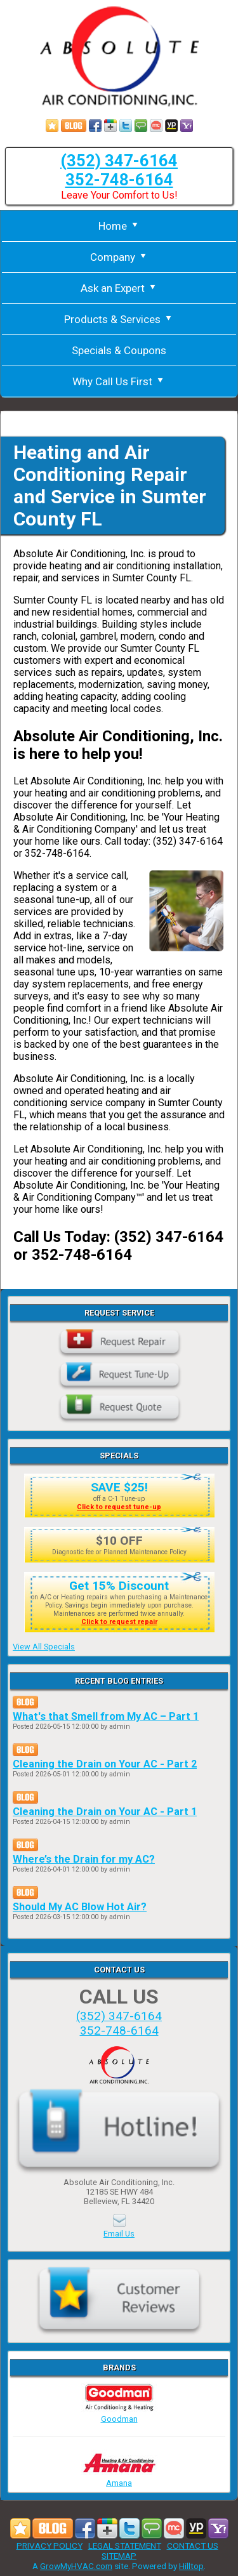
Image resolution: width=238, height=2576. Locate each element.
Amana (119, 2478)
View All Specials (44, 1646)
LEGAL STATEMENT (124, 2545)
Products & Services (119, 319)
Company (119, 257)
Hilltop (191, 2566)
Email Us (119, 2233)
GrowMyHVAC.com (76, 2566)
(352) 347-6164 (119, 160)
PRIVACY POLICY (50, 2545)
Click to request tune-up (119, 1507)
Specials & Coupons (119, 350)
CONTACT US (192, 2545)
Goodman (119, 2414)
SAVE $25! (119, 1487)
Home (119, 226)
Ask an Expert (119, 288)
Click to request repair (119, 1622)
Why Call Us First (119, 381)
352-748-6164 (119, 179)
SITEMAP (119, 2556)
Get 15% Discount (119, 1585)
